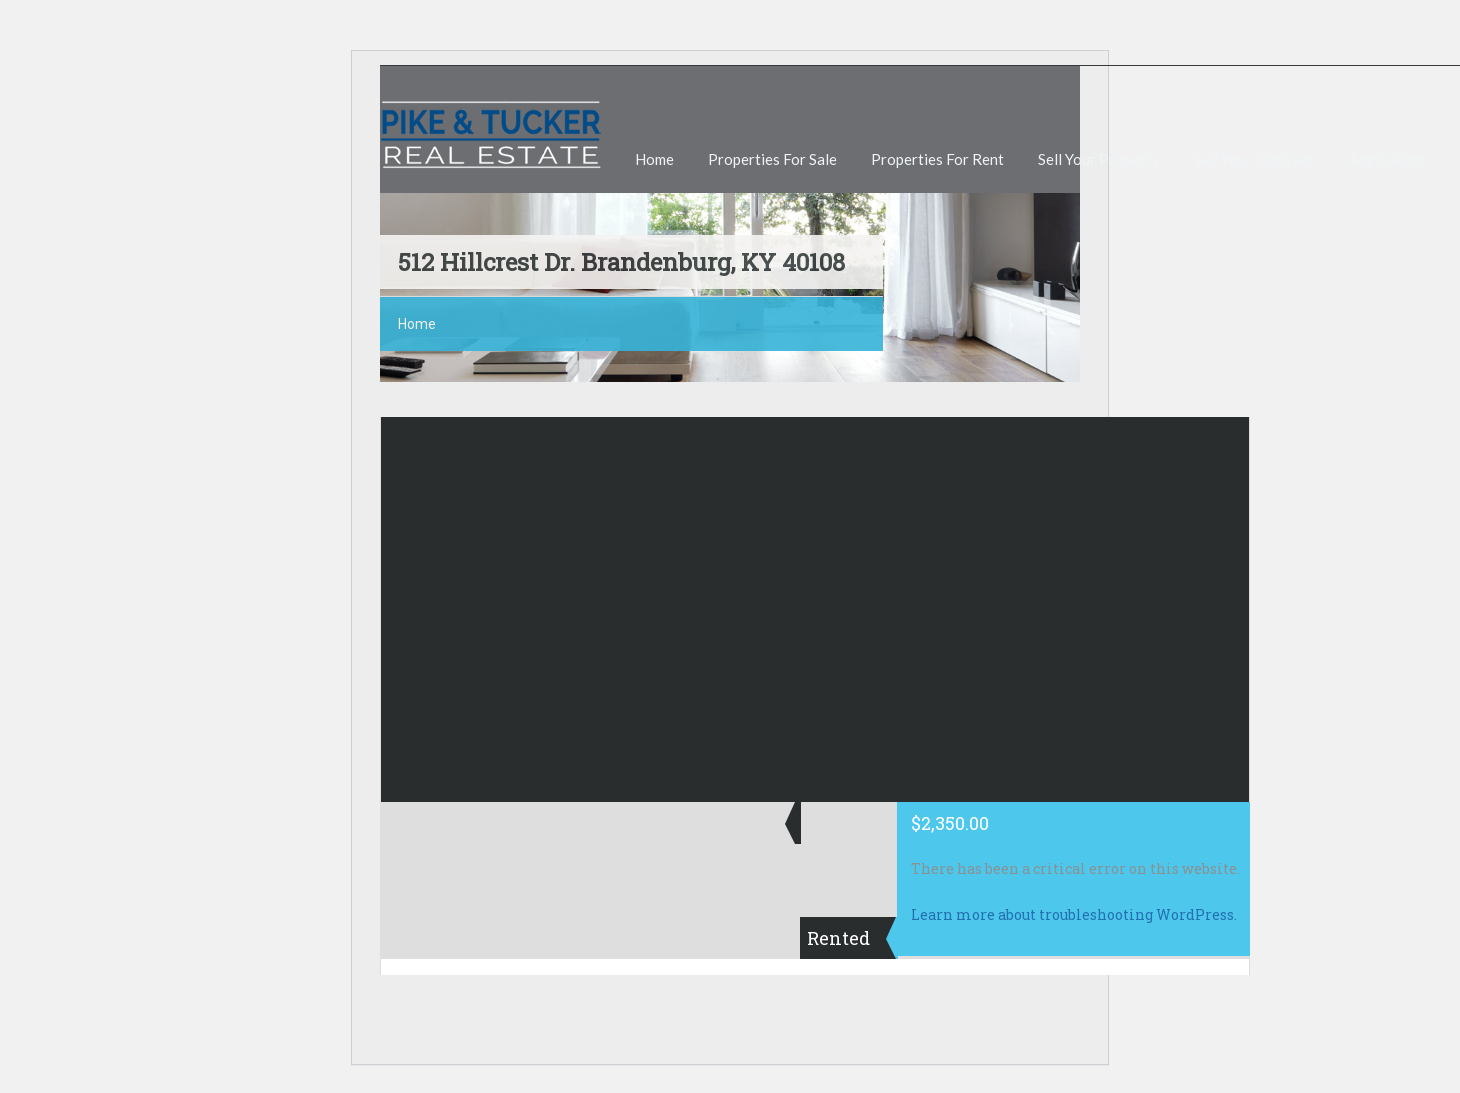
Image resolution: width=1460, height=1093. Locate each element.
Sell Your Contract (1254, 159)
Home (654, 159)
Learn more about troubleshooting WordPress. (1074, 914)
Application (1387, 159)
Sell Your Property (1099, 159)
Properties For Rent (937, 159)
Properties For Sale (772, 159)
